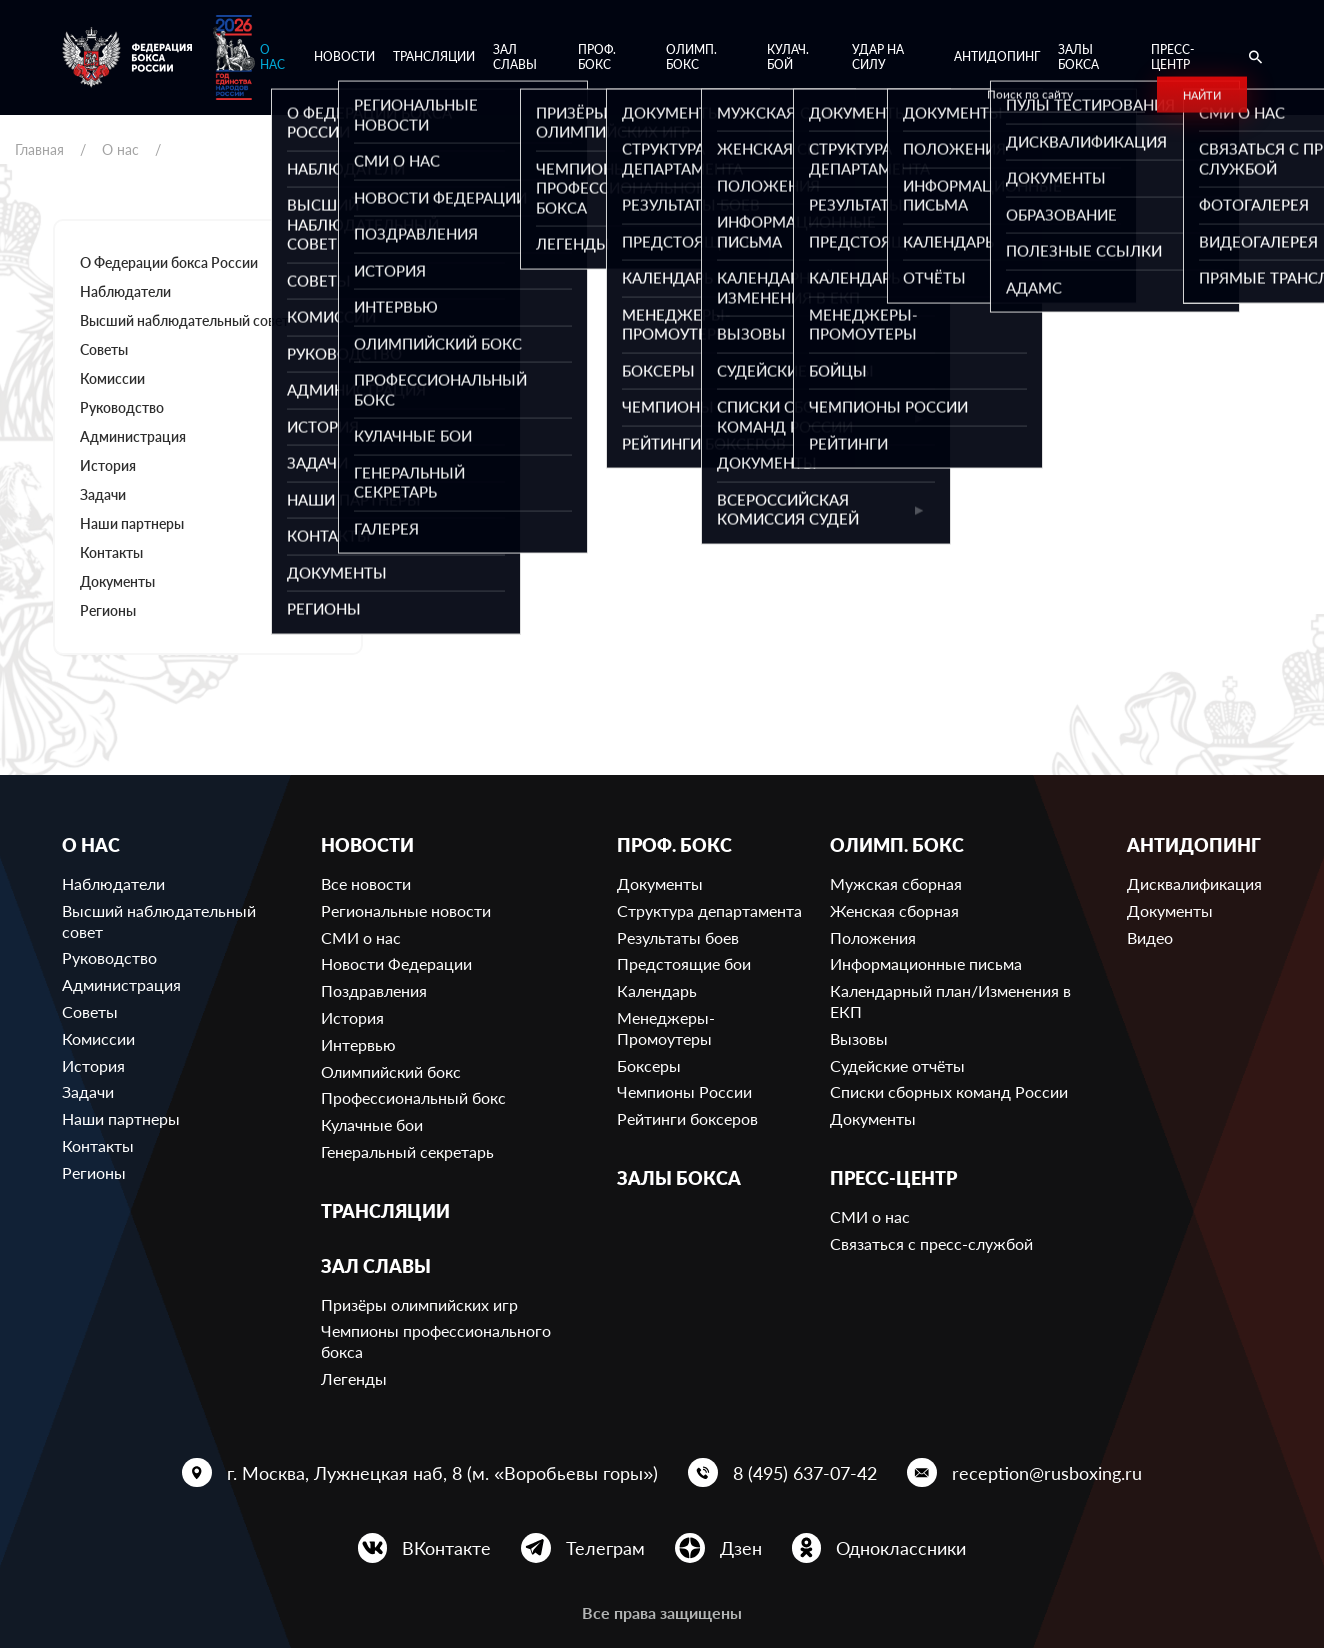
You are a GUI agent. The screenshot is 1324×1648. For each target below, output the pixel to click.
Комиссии (112, 378)
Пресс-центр (1172, 57)
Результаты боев (678, 937)
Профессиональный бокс (413, 1097)
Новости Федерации (396, 963)
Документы (117, 581)
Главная (39, 149)
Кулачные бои (372, 1124)
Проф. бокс (597, 57)
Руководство (122, 407)
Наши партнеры (132, 523)
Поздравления (374, 990)
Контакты (111, 552)
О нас (272, 57)
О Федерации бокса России (169, 262)
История (108, 465)
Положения (873, 937)
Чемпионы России (684, 1091)
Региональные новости (406, 910)
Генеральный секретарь (407, 1151)
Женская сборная (894, 910)
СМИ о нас (361, 937)
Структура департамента (709, 910)
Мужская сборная (896, 883)
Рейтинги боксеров (687, 1118)
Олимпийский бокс (391, 1071)
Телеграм (605, 1548)
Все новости (366, 883)
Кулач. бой (788, 57)
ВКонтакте (446, 1548)
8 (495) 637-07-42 (805, 1473)
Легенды (354, 1378)
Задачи (103, 494)
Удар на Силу (878, 57)
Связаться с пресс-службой (931, 1243)
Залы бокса (1078, 57)
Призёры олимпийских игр (419, 1304)
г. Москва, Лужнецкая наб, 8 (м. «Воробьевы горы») (442, 1473)
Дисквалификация (1194, 883)
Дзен (741, 1548)
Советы (104, 349)
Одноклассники (901, 1548)
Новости (344, 56)
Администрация (133, 436)
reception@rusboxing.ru (1047, 1473)
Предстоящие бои (684, 963)
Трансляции (434, 56)
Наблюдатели (125, 291)
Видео (1150, 937)
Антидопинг (997, 56)
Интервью (358, 1044)
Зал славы (515, 57)
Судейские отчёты (897, 1065)
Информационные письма (926, 963)
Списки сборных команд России (949, 1091)
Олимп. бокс (691, 57)
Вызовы (859, 1038)
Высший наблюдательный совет (184, 320)
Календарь (657, 990)
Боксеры (649, 1065)
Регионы (108, 610)
